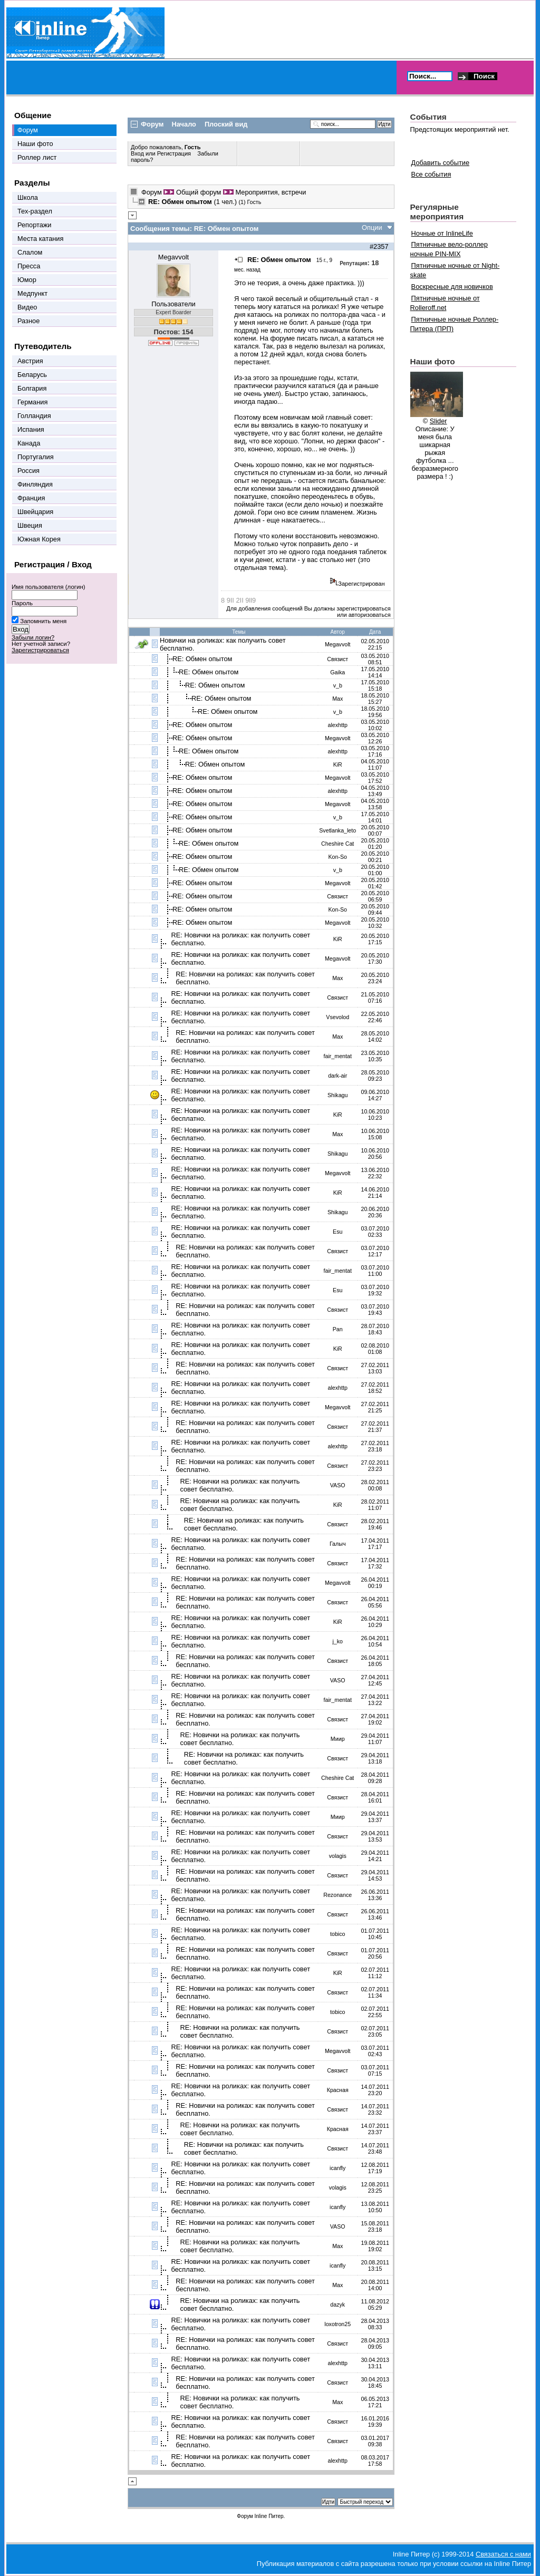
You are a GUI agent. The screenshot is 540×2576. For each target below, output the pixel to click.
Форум (151, 192)
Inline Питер (268, 2516)
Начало (184, 124)
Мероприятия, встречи (270, 192)
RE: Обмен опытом (202, 659)
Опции (372, 227)
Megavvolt (173, 257)
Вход (138, 153)
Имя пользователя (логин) (48, 587)
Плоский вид (226, 124)
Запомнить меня (43, 621)
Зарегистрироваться (40, 650)
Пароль (22, 603)
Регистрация (174, 153)
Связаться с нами (503, 2554)
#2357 (379, 246)
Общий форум (198, 192)
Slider (438, 421)
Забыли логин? (33, 637)
